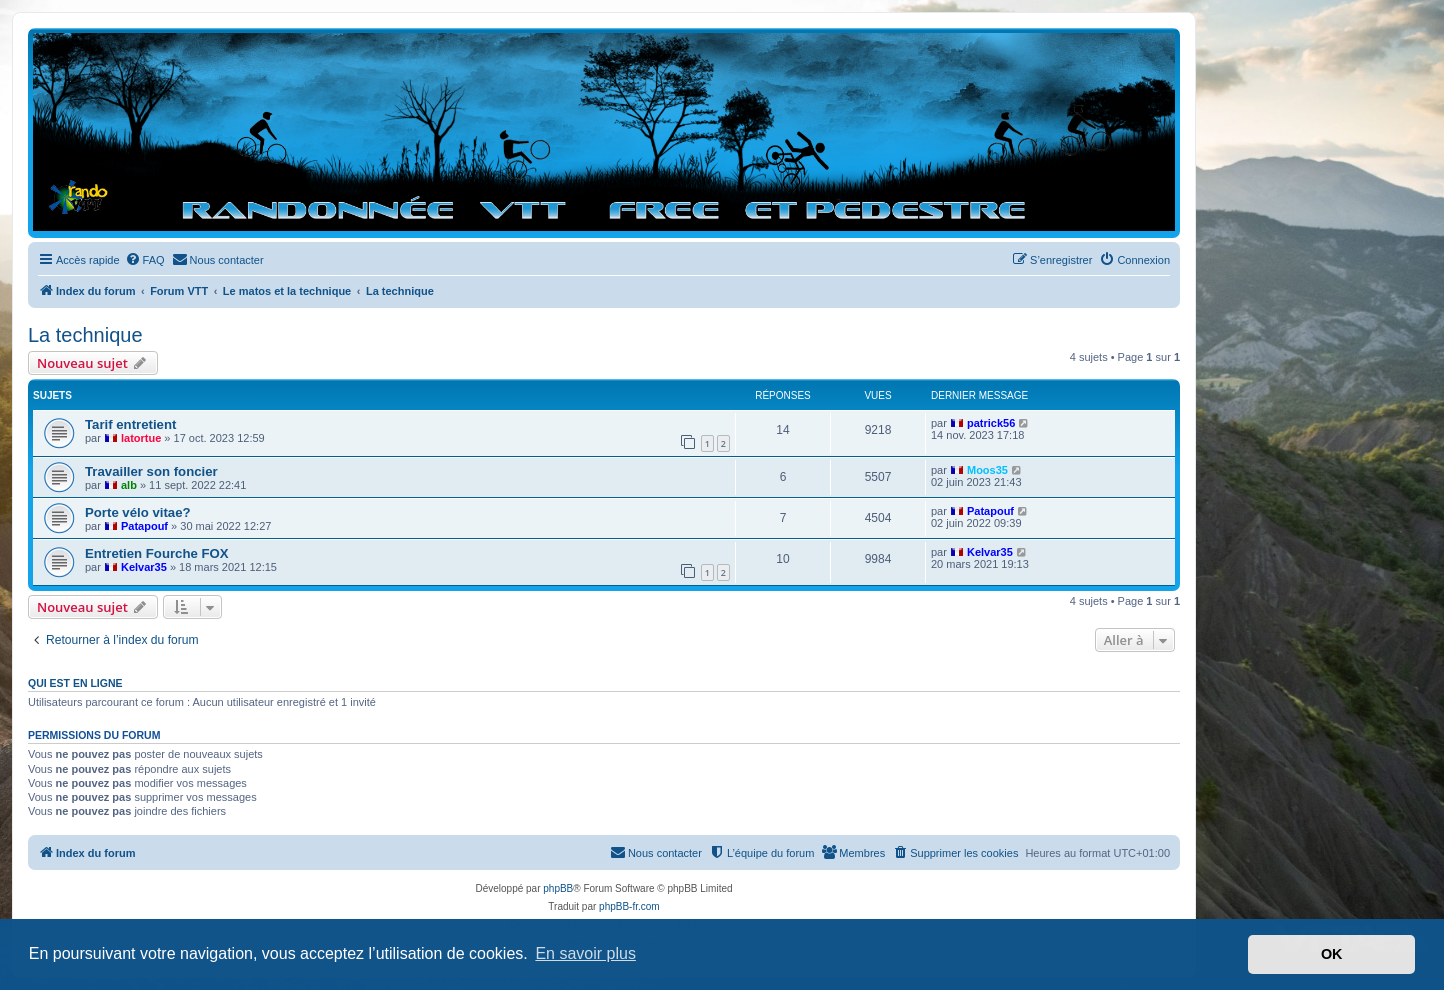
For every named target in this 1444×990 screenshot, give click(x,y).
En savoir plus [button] (585, 953)
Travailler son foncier (151, 471)
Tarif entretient (130, 424)
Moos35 (987, 470)
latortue (141, 438)
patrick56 (991, 423)
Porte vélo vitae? (138, 512)
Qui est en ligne (75, 683)
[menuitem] (145, 260)
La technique (85, 335)
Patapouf (144, 526)
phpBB (558, 888)
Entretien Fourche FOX (157, 553)
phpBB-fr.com (629, 906)
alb (129, 485)
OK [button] (1332, 954)
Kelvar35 (144, 567)
